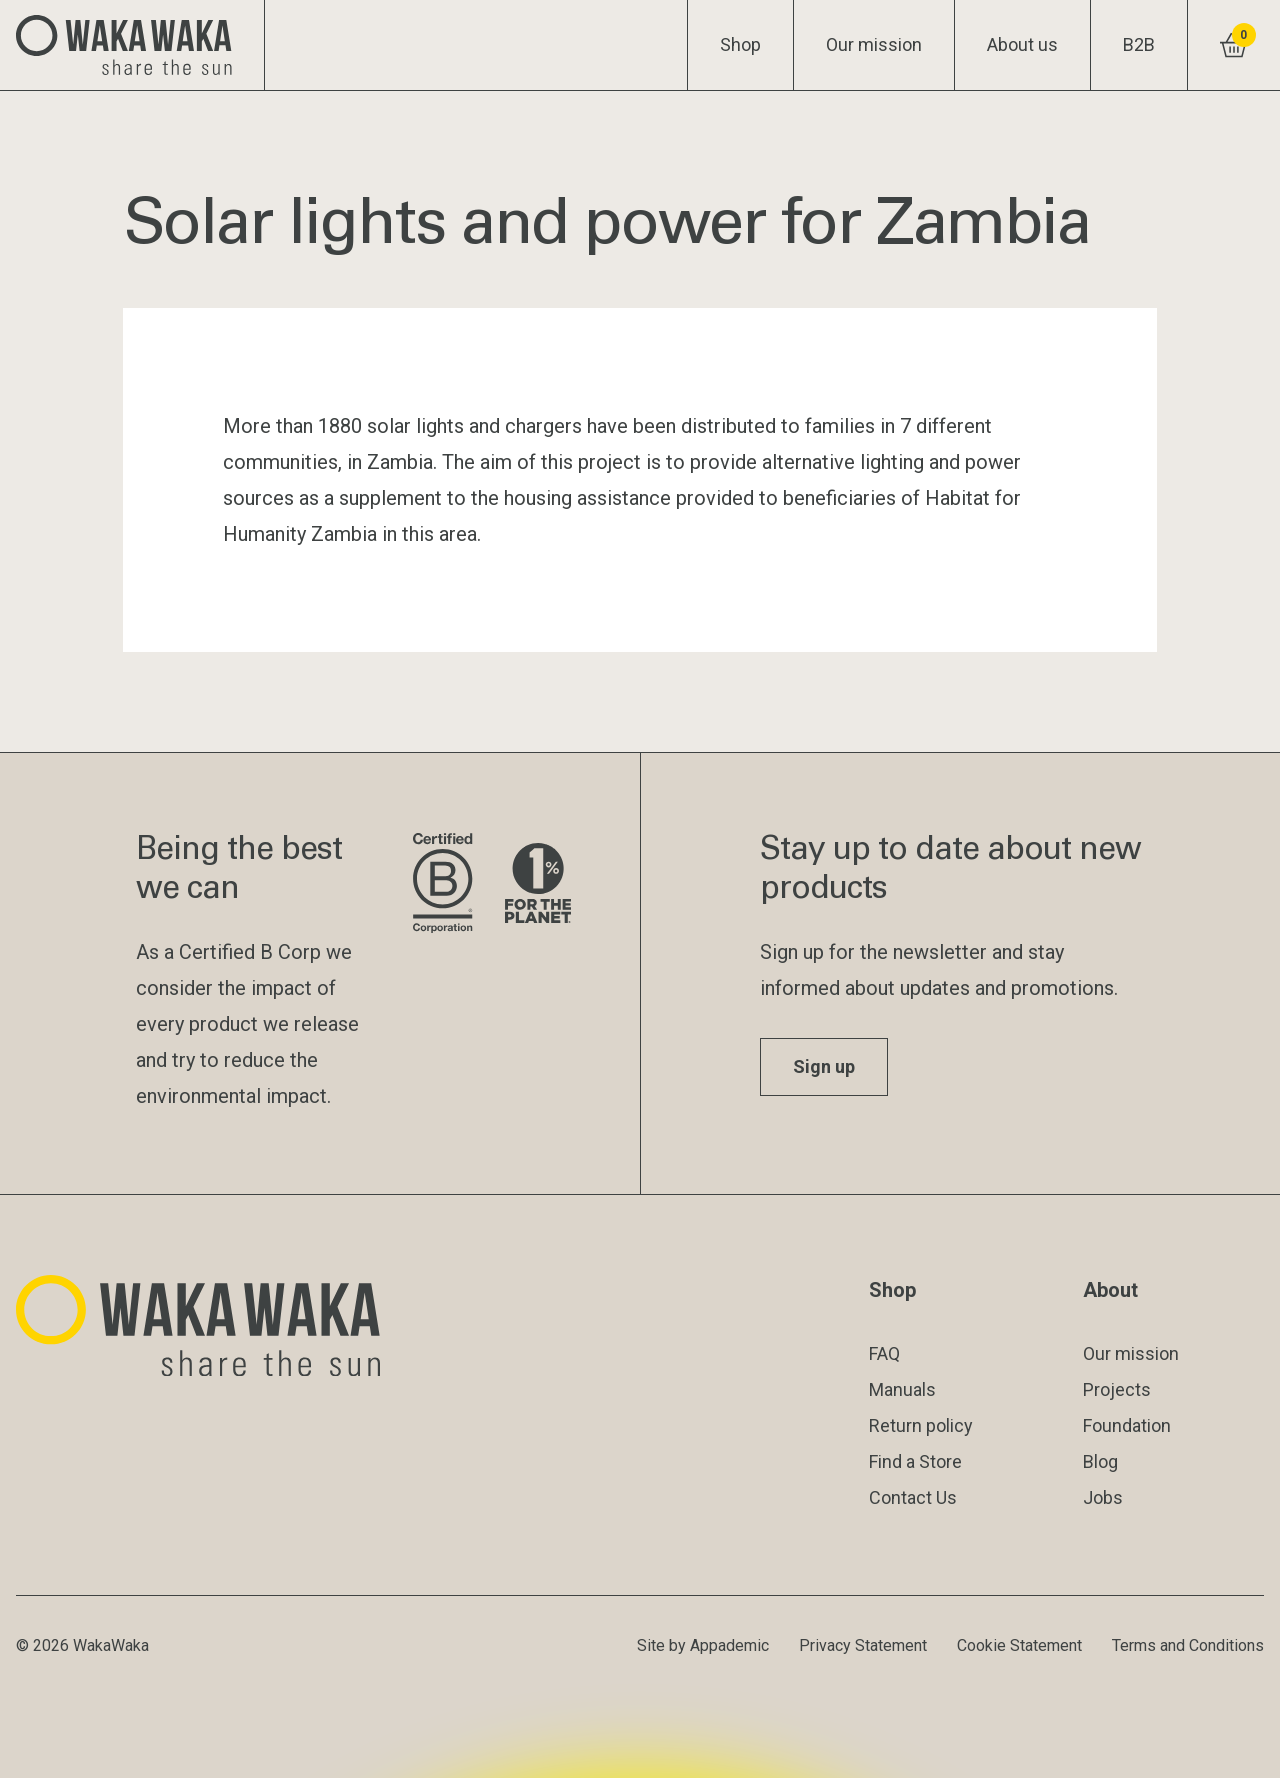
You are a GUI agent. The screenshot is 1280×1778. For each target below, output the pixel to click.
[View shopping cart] (1233, 45)
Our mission (874, 44)
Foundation (1127, 1425)
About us (1022, 44)
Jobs (1103, 1497)
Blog (1100, 1461)
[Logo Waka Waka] (132, 45)
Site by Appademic (703, 1645)
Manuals (902, 1389)
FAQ (884, 1353)
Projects (1117, 1389)
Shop (740, 44)
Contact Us (913, 1497)
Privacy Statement (863, 1645)
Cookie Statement (1019, 1645)
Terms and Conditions (1188, 1645)
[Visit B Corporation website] (442, 884)
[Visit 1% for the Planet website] (538, 884)
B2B (1139, 44)
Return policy (921, 1425)
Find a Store (915, 1461)
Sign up (824, 1066)
